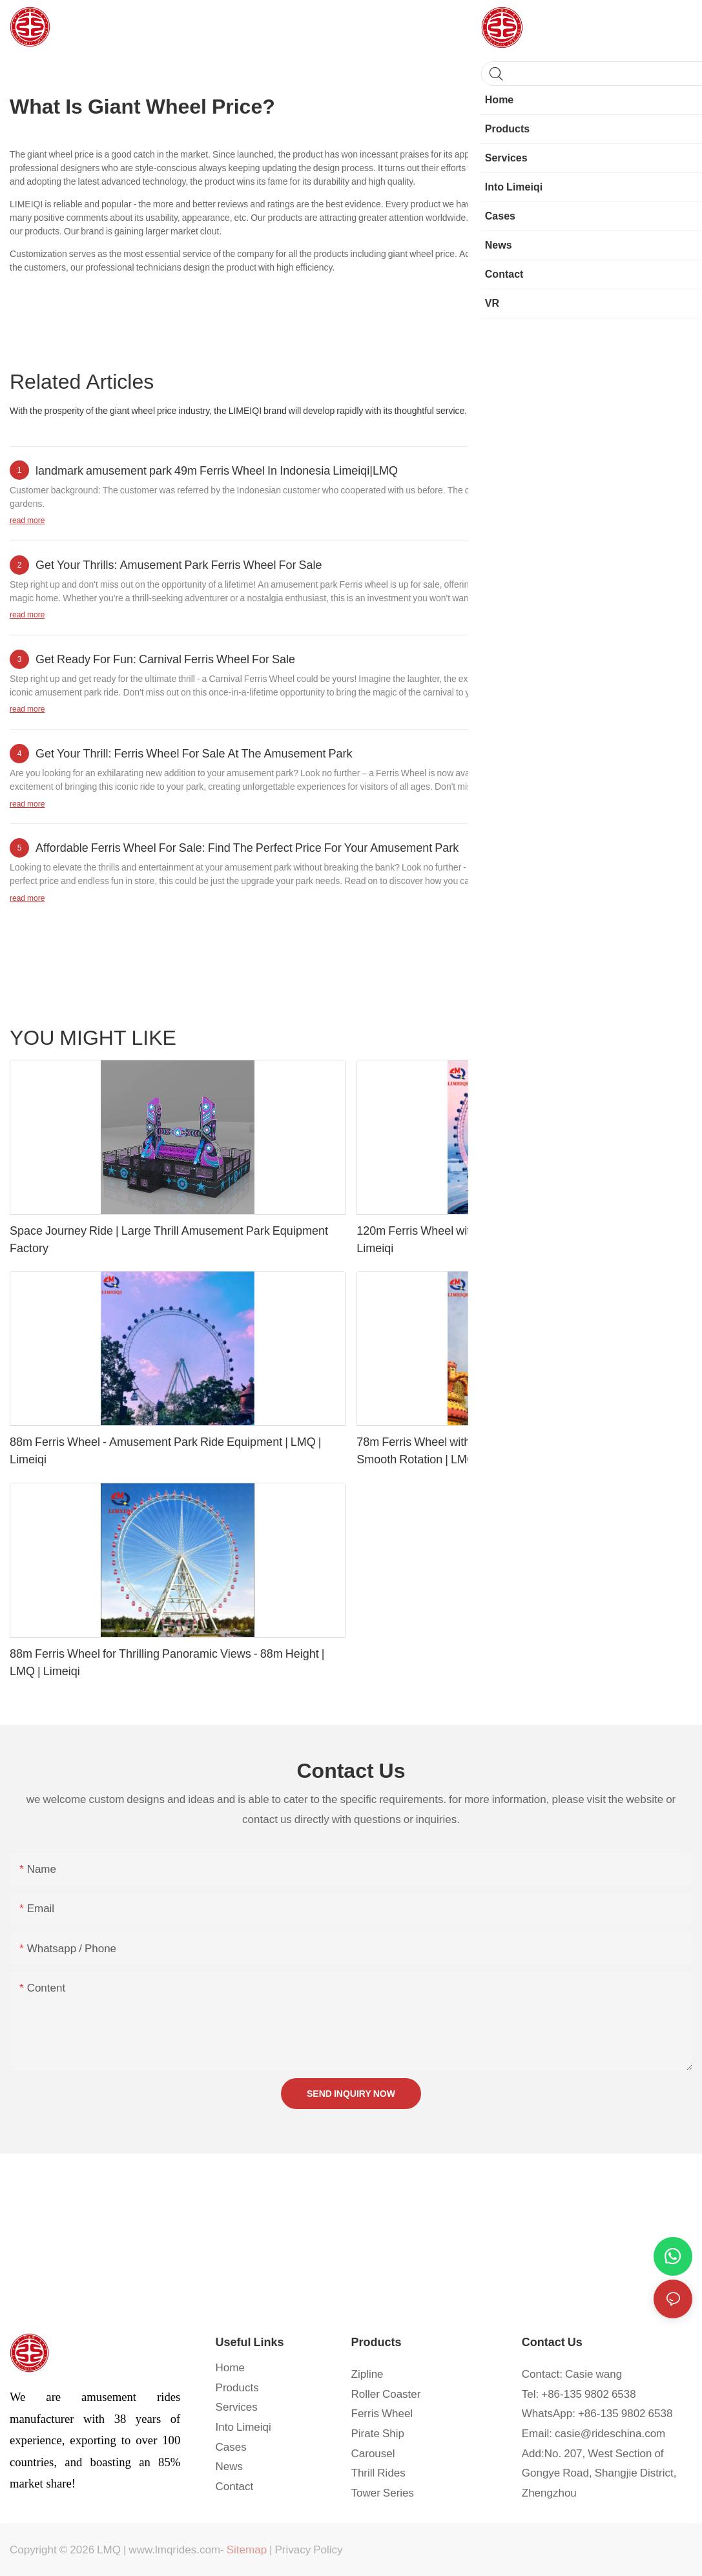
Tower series (611, 1037)
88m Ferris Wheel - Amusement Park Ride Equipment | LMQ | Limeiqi (166, 1450)
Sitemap (246, 2549)
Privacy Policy (309, 2549)
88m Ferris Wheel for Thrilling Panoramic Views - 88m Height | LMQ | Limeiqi (167, 1662)
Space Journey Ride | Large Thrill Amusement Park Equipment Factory (169, 1239)
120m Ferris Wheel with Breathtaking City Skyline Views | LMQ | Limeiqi (517, 1239)
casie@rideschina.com (610, 2433)
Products (668, 1037)
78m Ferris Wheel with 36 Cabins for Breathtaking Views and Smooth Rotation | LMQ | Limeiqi (510, 1450)
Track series (548, 1037)
